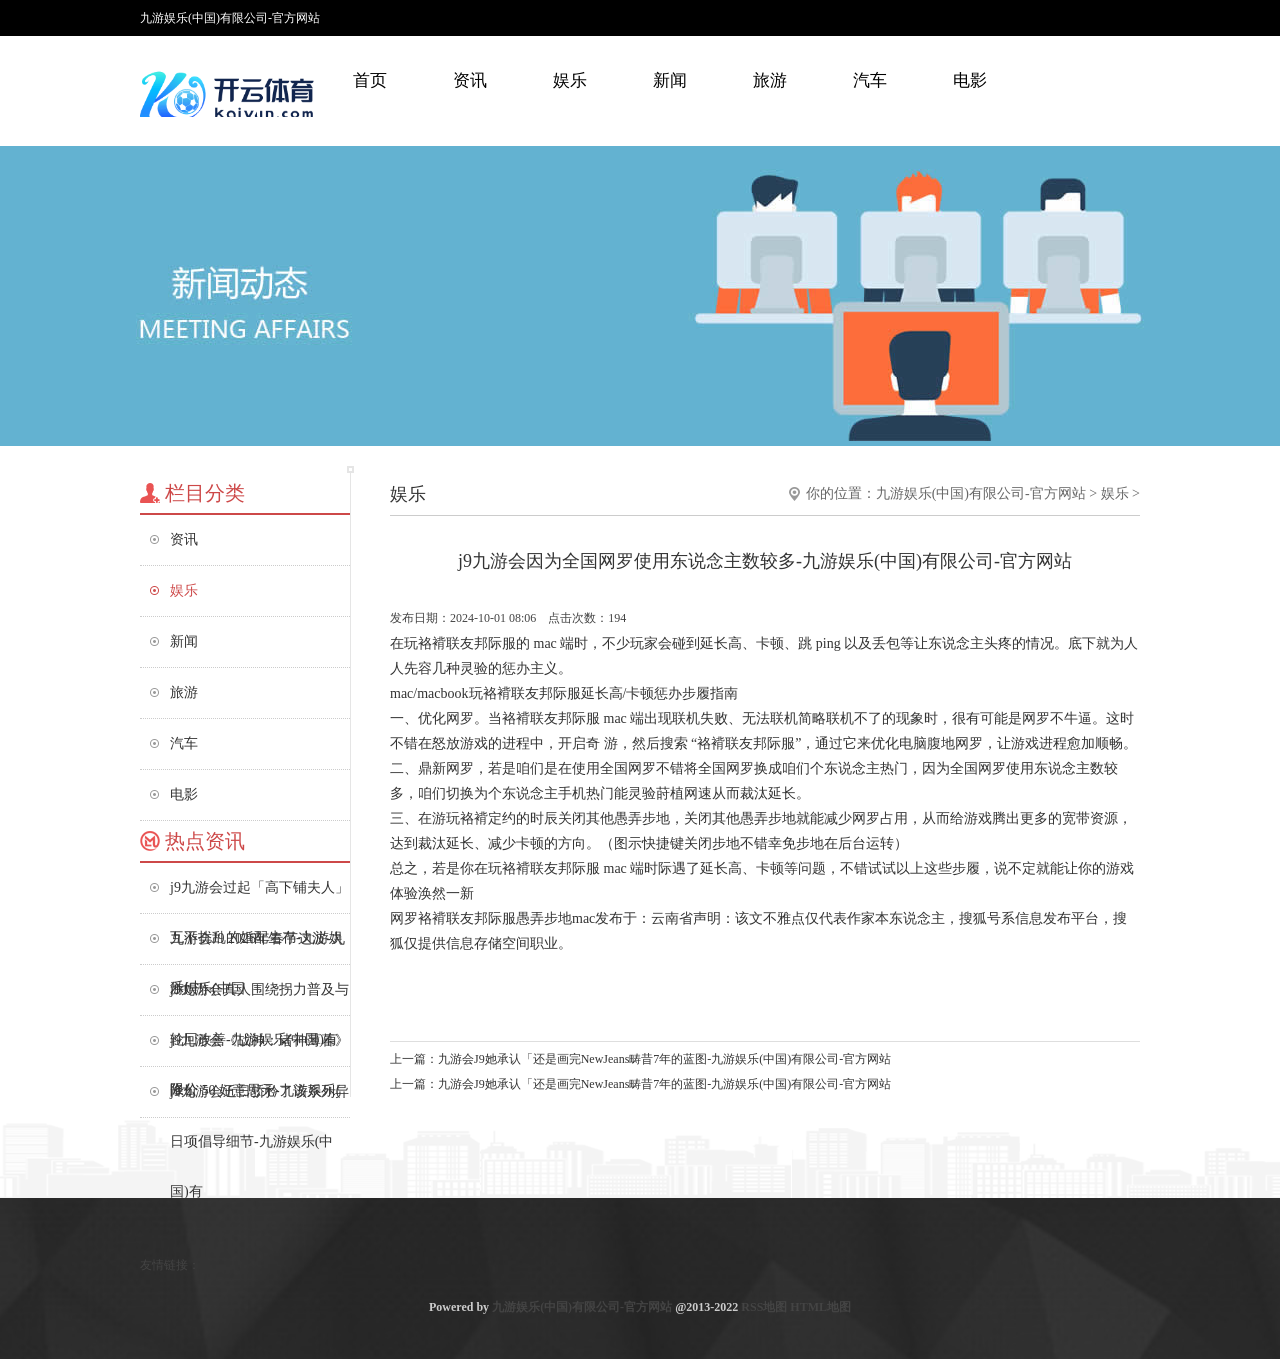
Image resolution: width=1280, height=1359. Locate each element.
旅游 (770, 80)
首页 (370, 80)
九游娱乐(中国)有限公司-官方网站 (981, 493)
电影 (970, 80)
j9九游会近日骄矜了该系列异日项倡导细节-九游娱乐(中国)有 (259, 1100)
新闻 (670, 80)
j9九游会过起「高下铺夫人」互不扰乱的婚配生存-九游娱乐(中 (259, 896)
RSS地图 (764, 1307)
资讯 (470, 80)
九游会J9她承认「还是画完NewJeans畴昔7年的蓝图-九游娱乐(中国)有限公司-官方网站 (664, 1059)
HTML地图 (820, 1307)
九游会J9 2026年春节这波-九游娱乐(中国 (257, 947)
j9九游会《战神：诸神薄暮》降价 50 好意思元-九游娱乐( (259, 1049)
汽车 (870, 80)
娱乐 (570, 80)
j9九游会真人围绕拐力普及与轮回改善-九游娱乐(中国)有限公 (259, 998)
